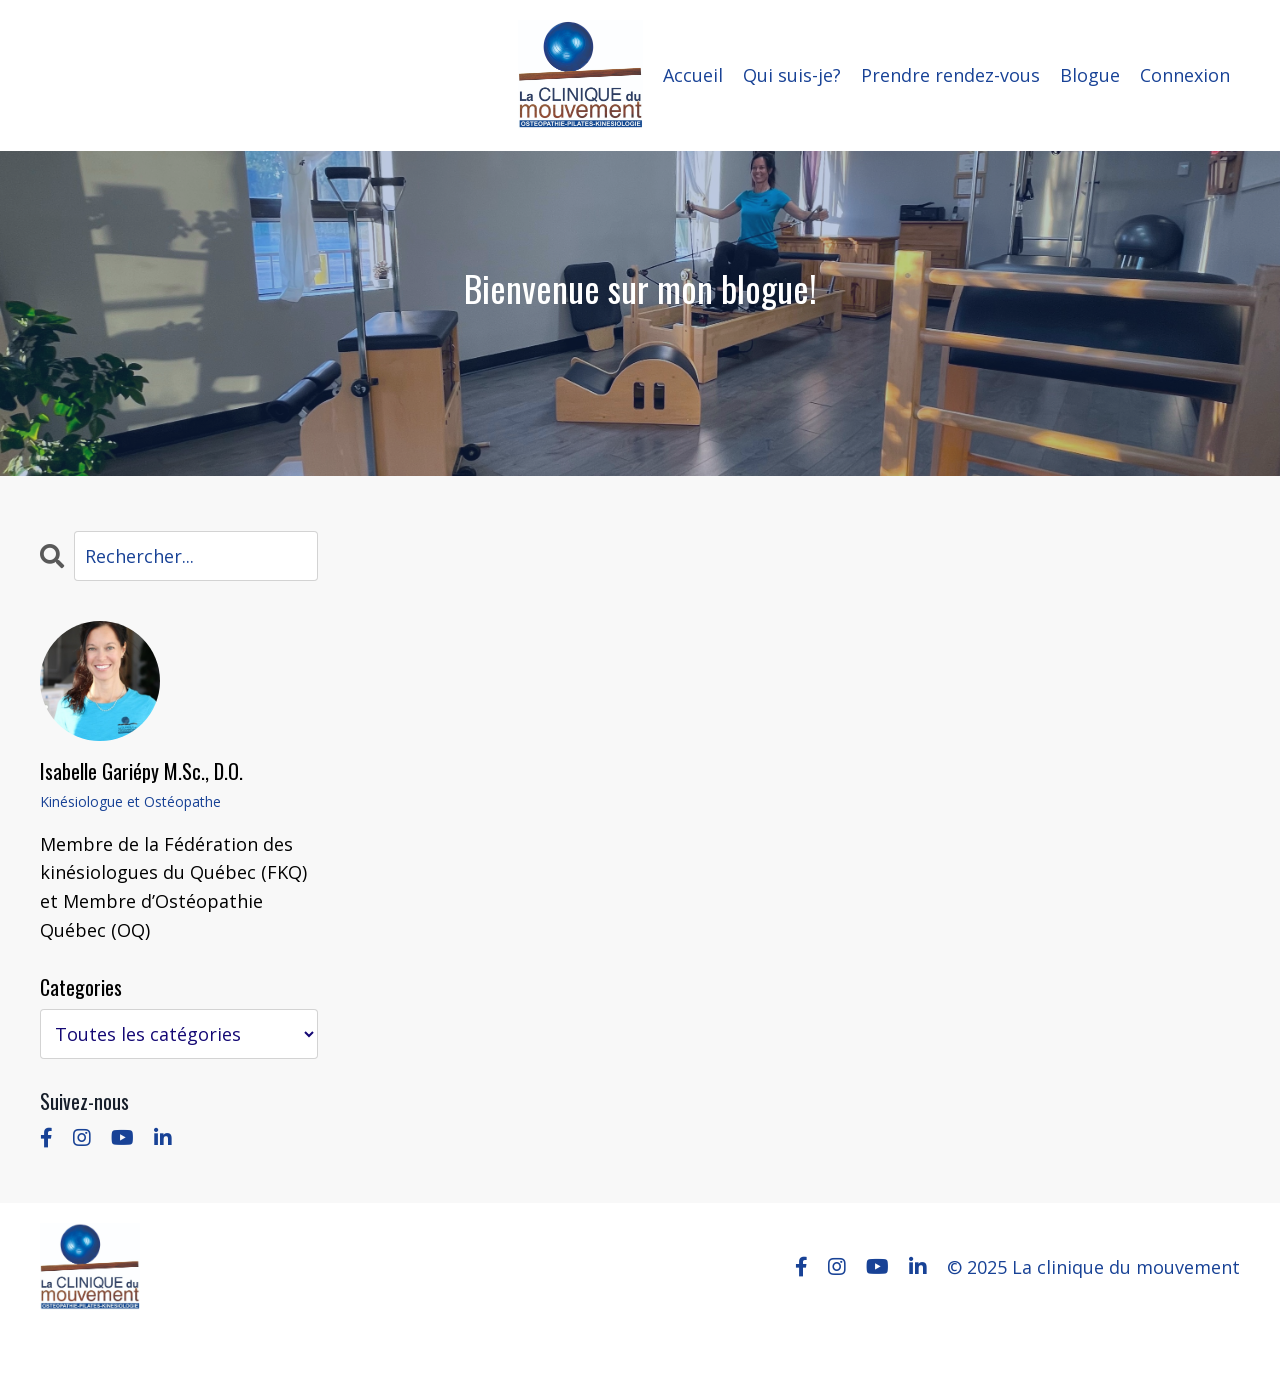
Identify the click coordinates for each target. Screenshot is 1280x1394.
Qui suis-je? (792, 75)
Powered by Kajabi (1179, 1342)
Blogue (1090, 75)
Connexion (1185, 75)
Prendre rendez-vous (950, 75)
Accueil (693, 75)
